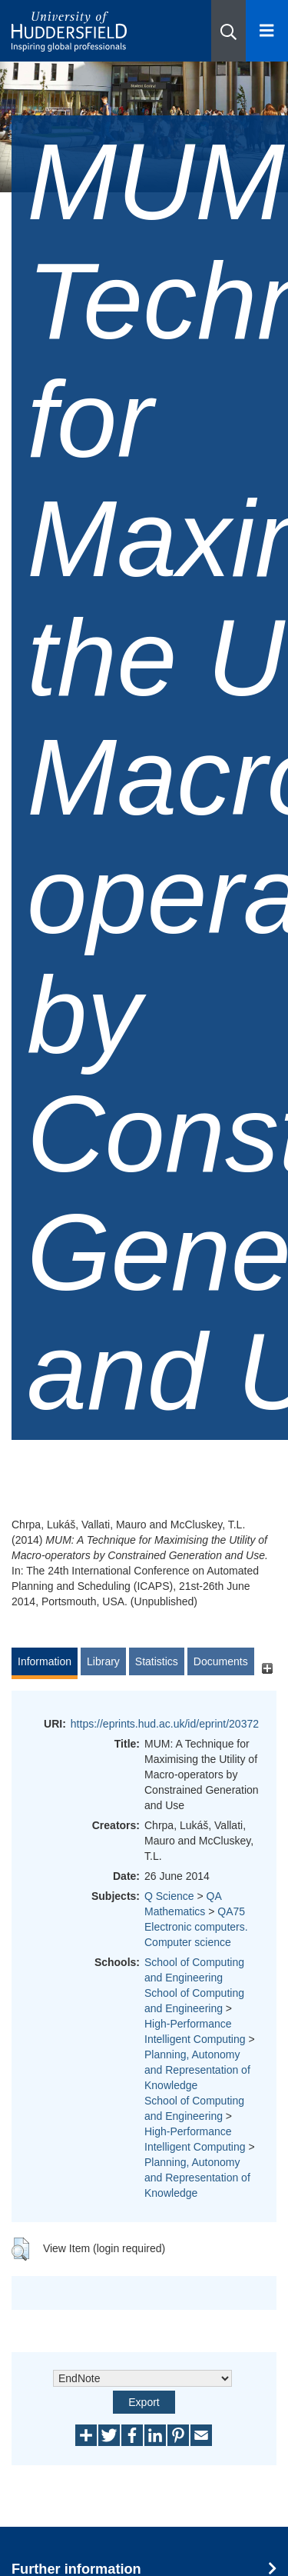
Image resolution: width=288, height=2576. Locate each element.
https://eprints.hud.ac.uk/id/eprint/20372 (165, 1724)
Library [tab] (103, 1661)
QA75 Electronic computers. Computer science (196, 1926)
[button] (228, 31)
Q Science (169, 1896)
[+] (267, 1669)
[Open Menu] (267, 31)
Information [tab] (44, 1661)
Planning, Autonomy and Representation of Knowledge (197, 2069)
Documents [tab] (221, 1661)
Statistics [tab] (156, 1661)
